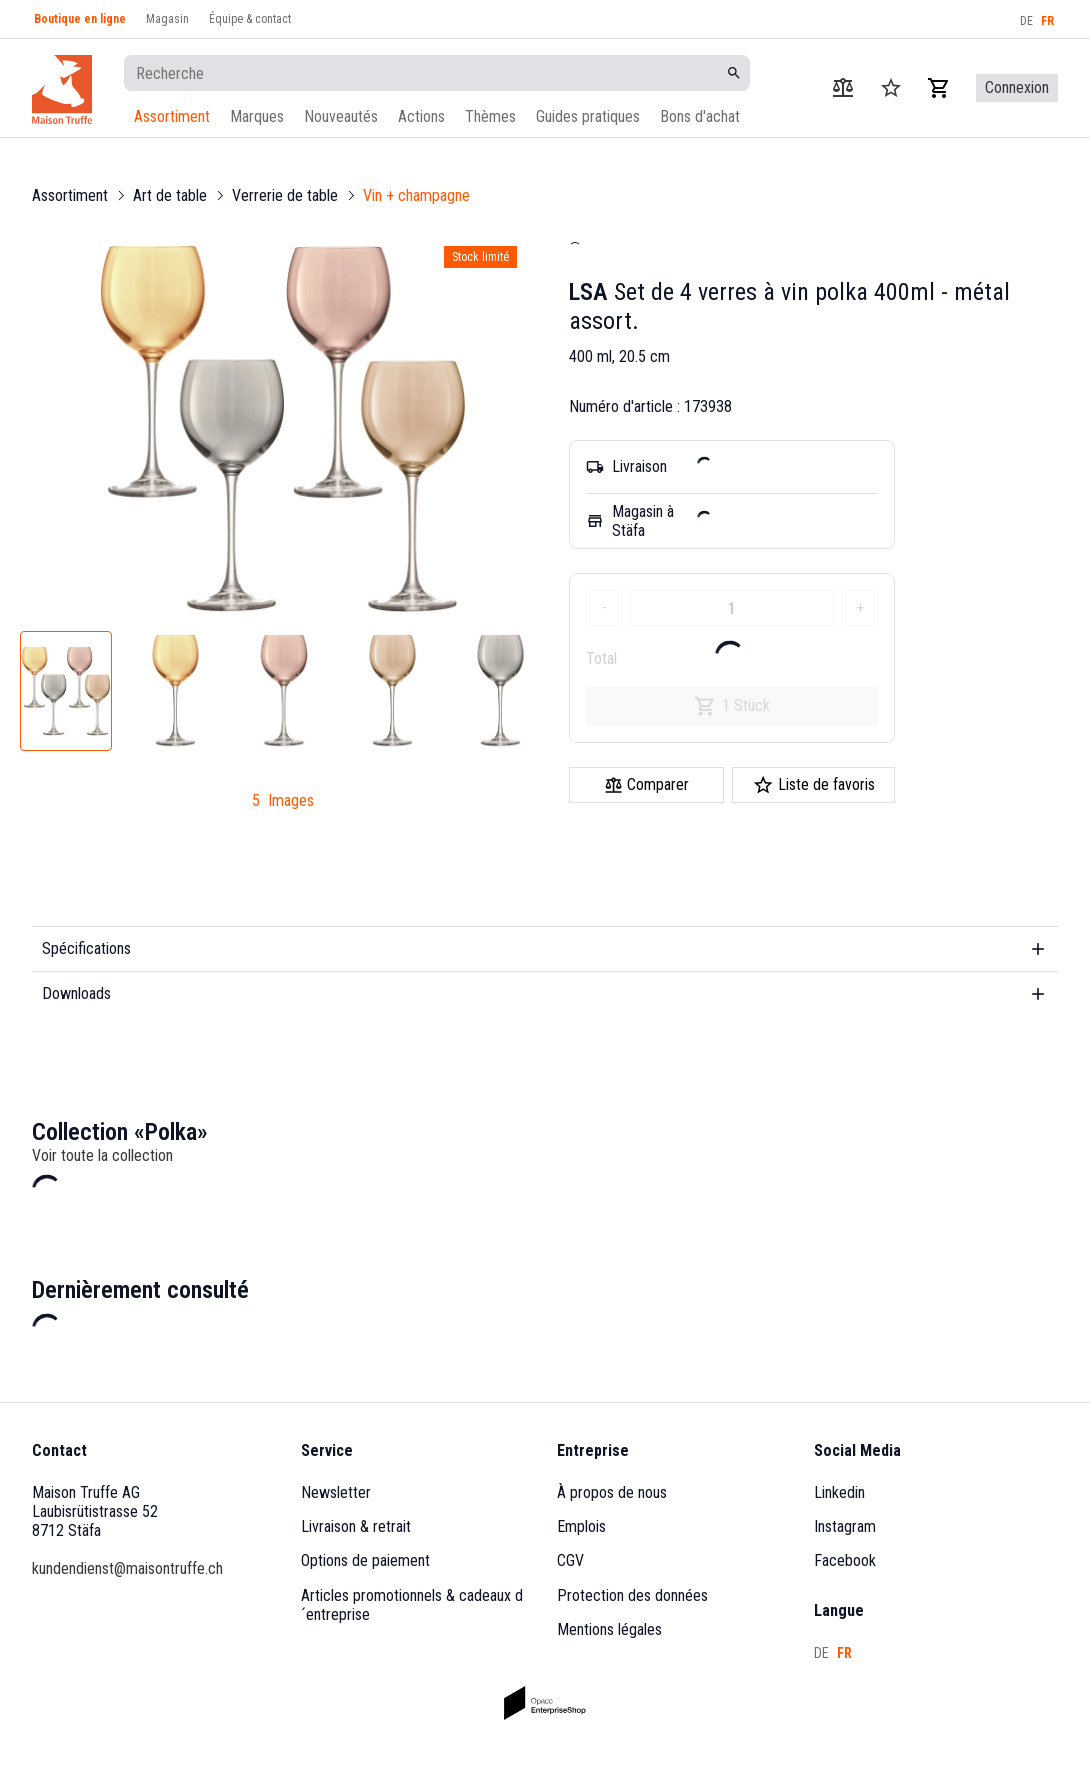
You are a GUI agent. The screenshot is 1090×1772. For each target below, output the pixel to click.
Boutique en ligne (80, 19)
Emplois (581, 1526)
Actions (421, 116)
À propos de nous (612, 1492)
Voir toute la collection (102, 1155)
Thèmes (490, 116)
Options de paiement (365, 1560)
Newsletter (336, 1492)
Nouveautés (341, 116)
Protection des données (632, 1595)
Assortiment (172, 116)
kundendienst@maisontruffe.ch (127, 1568)
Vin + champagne (416, 195)
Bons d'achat (700, 116)
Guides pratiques (588, 116)
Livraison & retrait (356, 1526)
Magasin (167, 19)
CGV (570, 1560)
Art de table (170, 195)
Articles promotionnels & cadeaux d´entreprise (412, 1605)
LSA (588, 292)
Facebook (845, 1560)
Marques (257, 116)
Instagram (845, 1526)
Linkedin (839, 1492)
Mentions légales (609, 1629)
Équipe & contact (250, 19)
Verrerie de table (285, 195)
